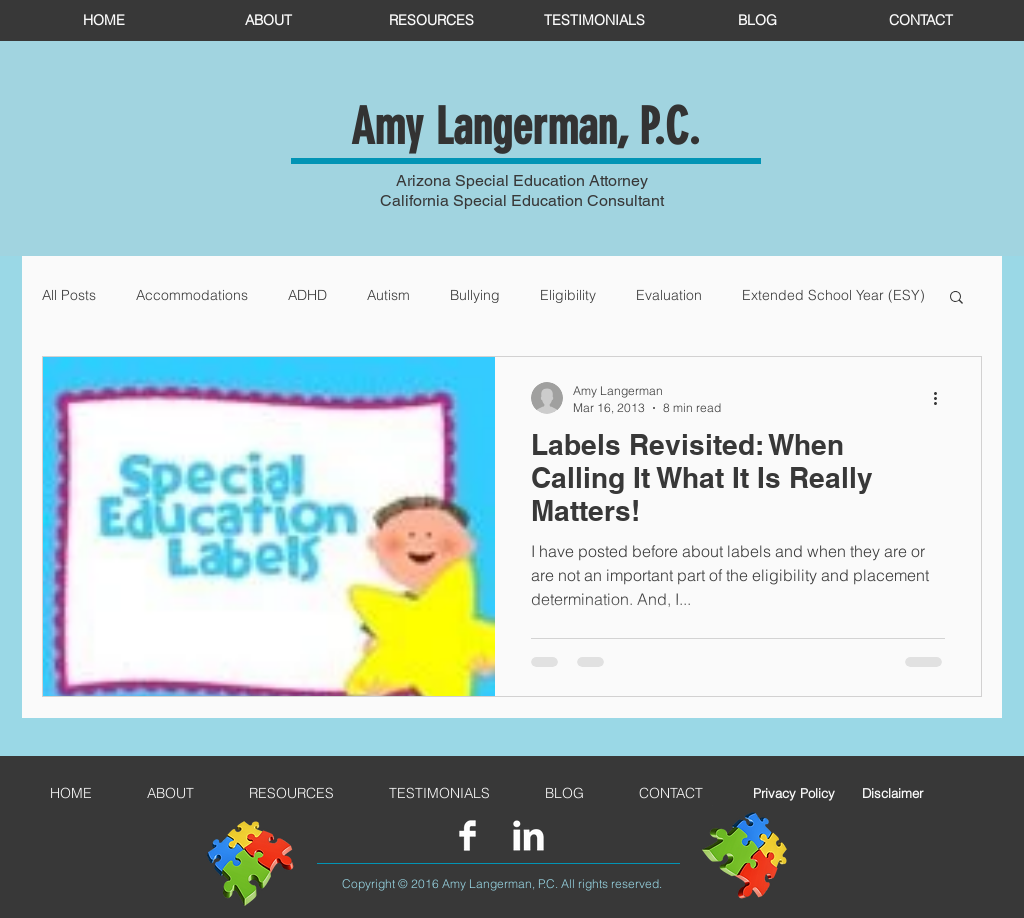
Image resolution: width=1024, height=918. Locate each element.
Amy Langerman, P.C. (525, 127)
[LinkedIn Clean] (528, 835)
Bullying (475, 295)
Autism (388, 295)
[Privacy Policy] (794, 793)
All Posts (69, 295)
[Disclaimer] (892, 793)
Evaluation (669, 295)
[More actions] (942, 398)
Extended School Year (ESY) (833, 295)
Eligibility (568, 295)
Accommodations (192, 295)
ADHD (307, 295)
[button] (956, 298)
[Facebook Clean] (467, 835)
